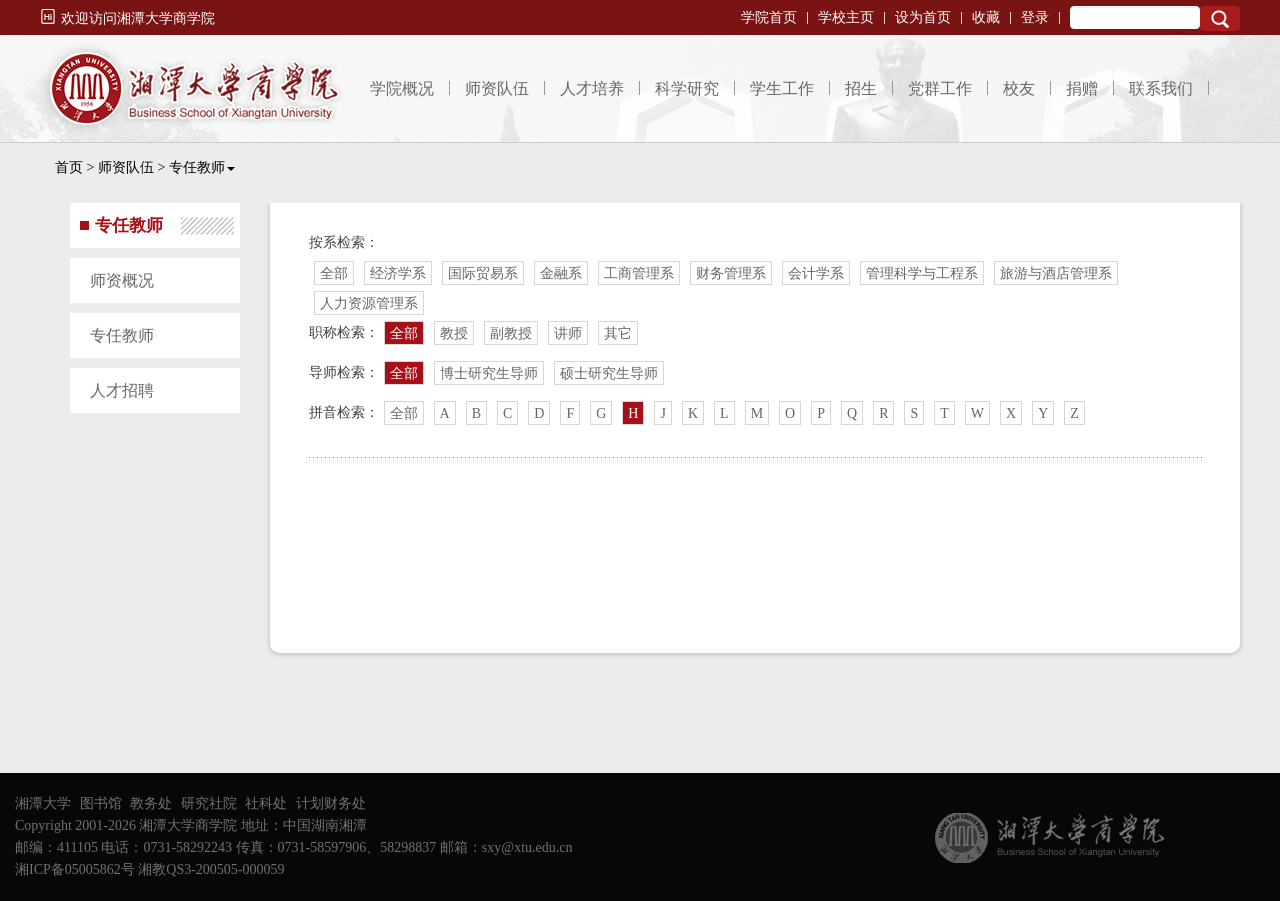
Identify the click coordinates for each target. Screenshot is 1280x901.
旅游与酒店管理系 (1056, 273)
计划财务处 (331, 803)
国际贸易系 (483, 273)
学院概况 (402, 88)
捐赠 (1082, 88)
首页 (69, 167)
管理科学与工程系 (922, 273)
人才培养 (592, 88)
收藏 (986, 17)
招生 (861, 88)
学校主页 (846, 17)
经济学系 (398, 273)
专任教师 (202, 167)
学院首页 (769, 17)
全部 (334, 273)
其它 (618, 333)
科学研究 (687, 88)
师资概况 (122, 280)
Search (1220, 18)
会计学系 (816, 273)
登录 (1035, 17)
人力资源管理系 (369, 303)
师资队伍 (497, 88)
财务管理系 (731, 273)
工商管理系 (639, 273)
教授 (454, 333)
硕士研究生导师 (609, 373)
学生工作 (782, 88)
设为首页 (923, 17)
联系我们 (1161, 88)
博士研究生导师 (489, 373)
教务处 (151, 803)
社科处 (266, 803)
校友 (1019, 88)
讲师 (568, 333)
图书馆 (101, 803)
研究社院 (209, 803)
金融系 (561, 273)
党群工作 (940, 88)
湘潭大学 (43, 803)
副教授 (511, 333)
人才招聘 (122, 390)
